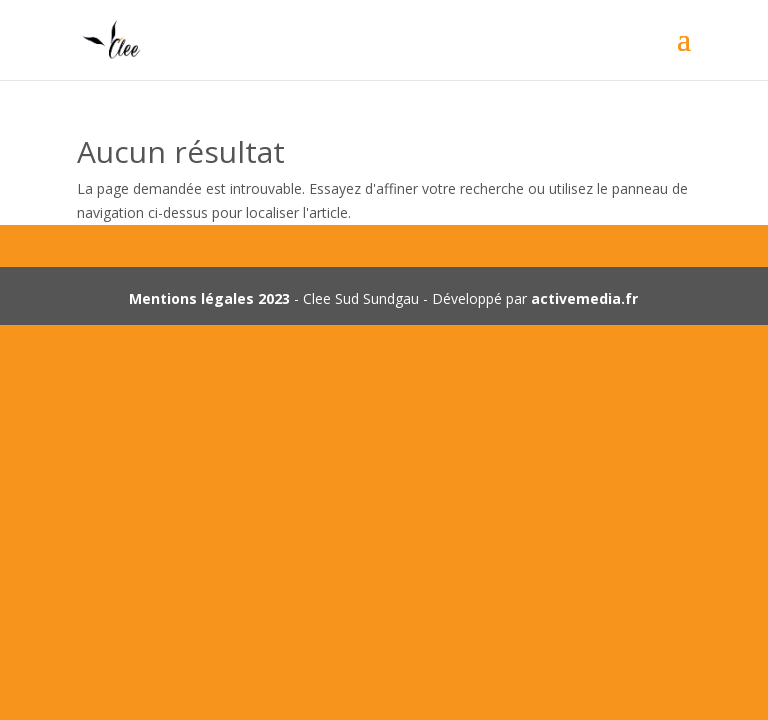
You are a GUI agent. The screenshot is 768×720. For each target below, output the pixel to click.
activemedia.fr (584, 298)
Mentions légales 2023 (209, 298)
